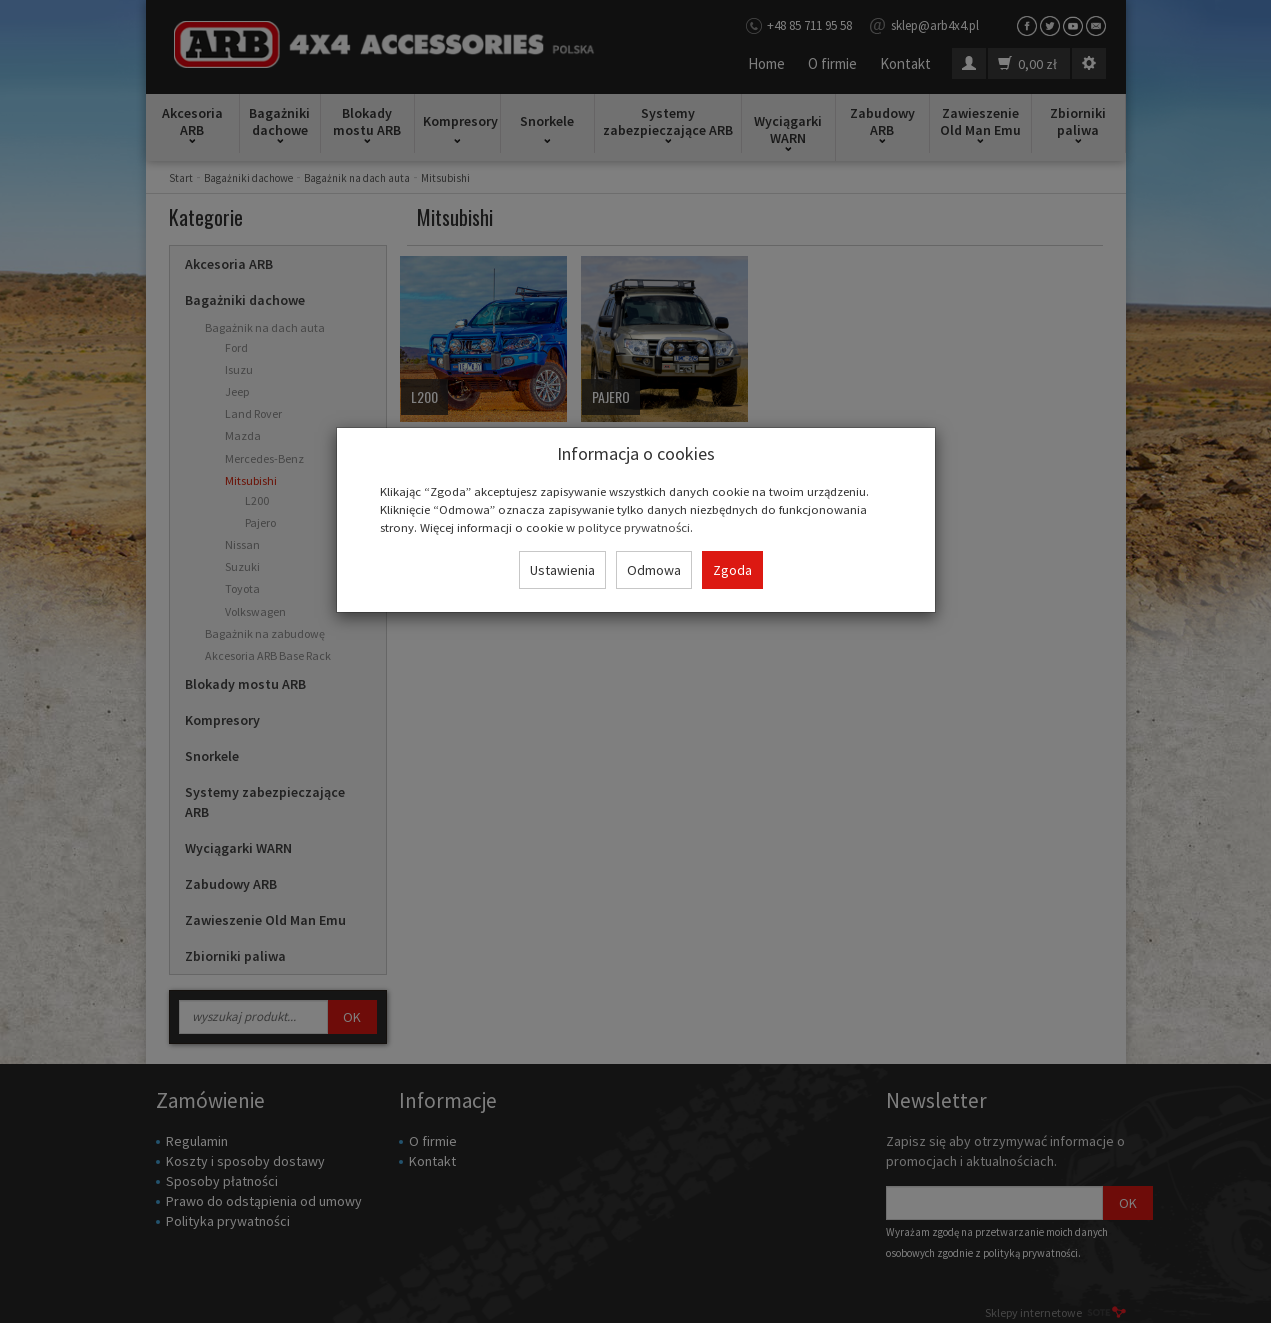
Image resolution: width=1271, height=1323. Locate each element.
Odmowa (654, 570)
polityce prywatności (634, 527)
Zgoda (732, 570)
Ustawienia (562, 570)
